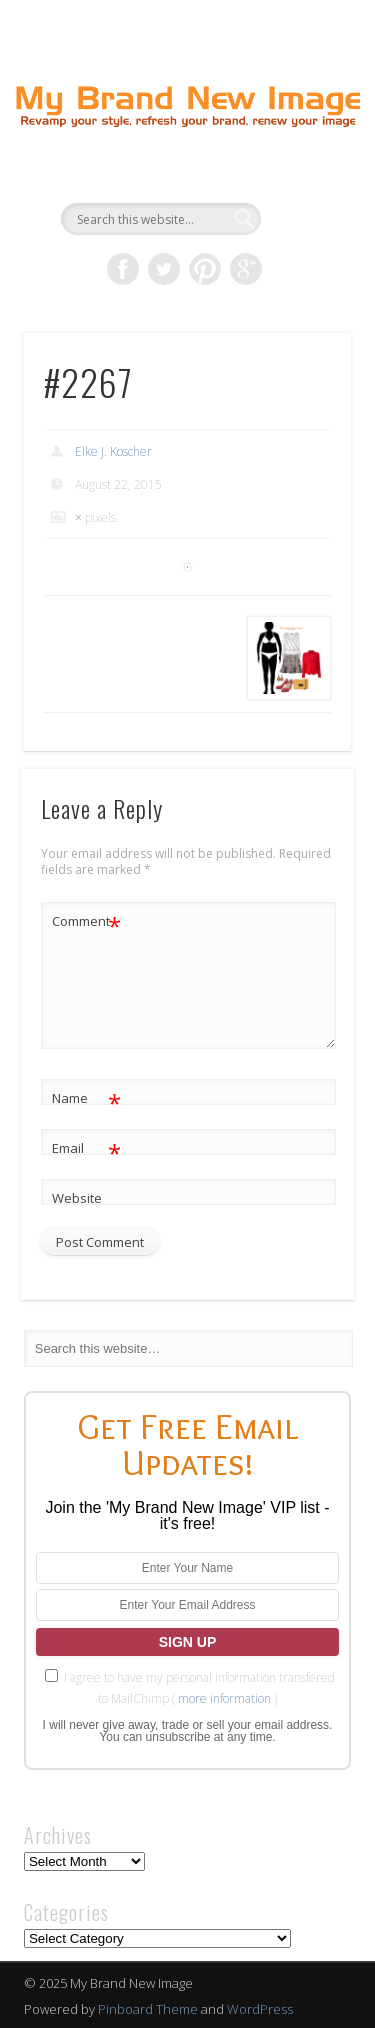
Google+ (246, 269)
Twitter (164, 269)
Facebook (123, 269)
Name (86, 1098)
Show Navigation (303, 179)
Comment (86, 921)
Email (86, 1148)
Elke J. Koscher (113, 451)
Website (77, 1198)
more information (224, 1698)
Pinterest (205, 269)
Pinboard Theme (148, 2009)
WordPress (260, 2009)
